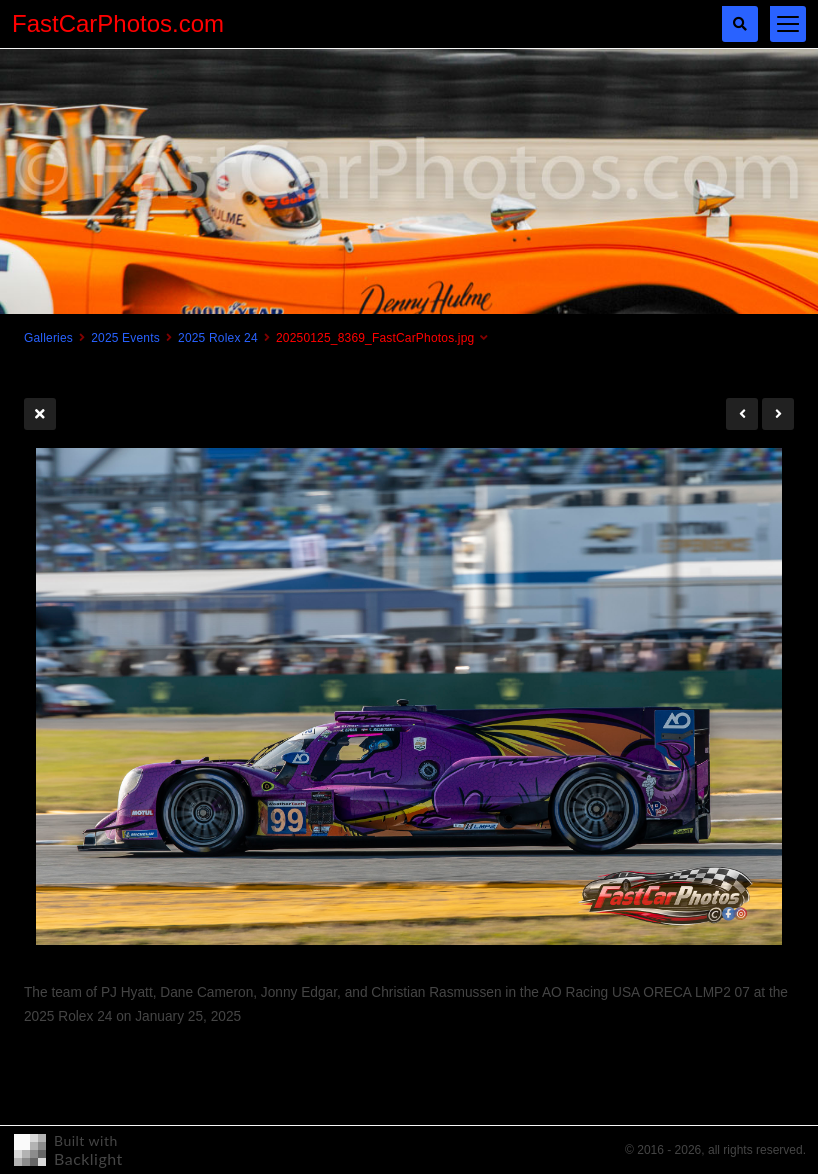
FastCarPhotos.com (118, 23)
